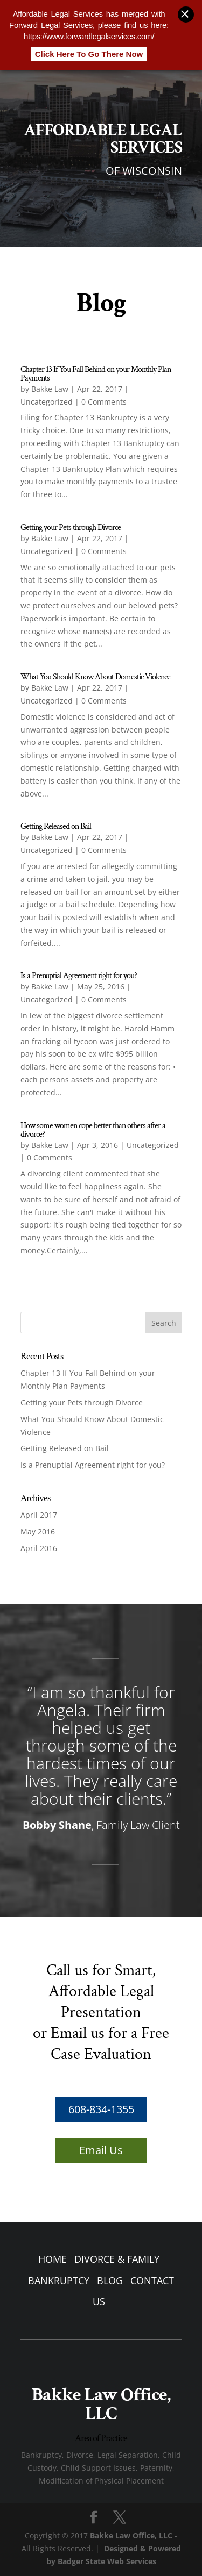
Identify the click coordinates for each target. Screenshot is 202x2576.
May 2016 (37, 1531)
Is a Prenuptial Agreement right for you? (78, 975)
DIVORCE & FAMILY (116, 2258)
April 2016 (38, 1548)
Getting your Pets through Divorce (70, 527)
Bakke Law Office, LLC (131, 2535)
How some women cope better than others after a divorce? (92, 1130)
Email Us (101, 2150)
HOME (52, 2258)
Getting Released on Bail (55, 826)
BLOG (110, 2280)
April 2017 (38, 1515)
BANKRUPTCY (58, 2280)
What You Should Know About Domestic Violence (95, 677)
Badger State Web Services (107, 2561)
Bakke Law (49, 389)
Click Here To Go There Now (89, 48)
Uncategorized (46, 402)
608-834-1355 (101, 2109)
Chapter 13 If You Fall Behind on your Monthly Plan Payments (95, 374)
